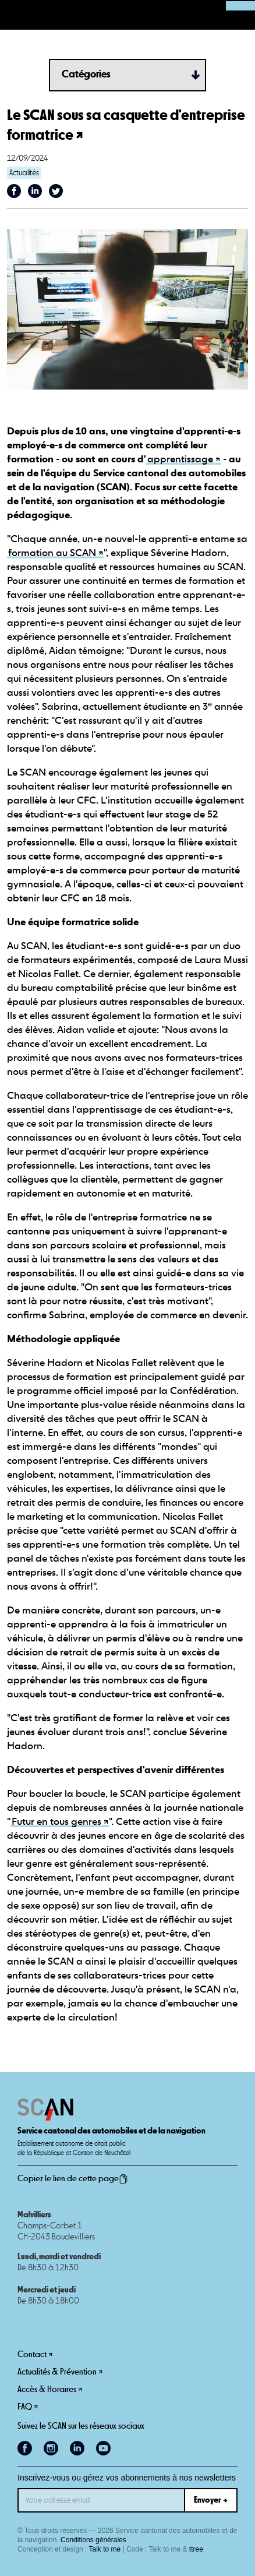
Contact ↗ (34, 2354)
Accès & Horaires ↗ (49, 2389)
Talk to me (105, 2549)
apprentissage (180, 460)
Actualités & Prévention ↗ (59, 2372)
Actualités (24, 173)
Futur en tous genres (56, 1822)
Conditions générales (93, 2540)
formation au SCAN (52, 553)
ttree (196, 2549)
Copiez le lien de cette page (72, 2179)
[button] (15, 15)
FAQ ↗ (27, 2406)
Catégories (86, 74)
